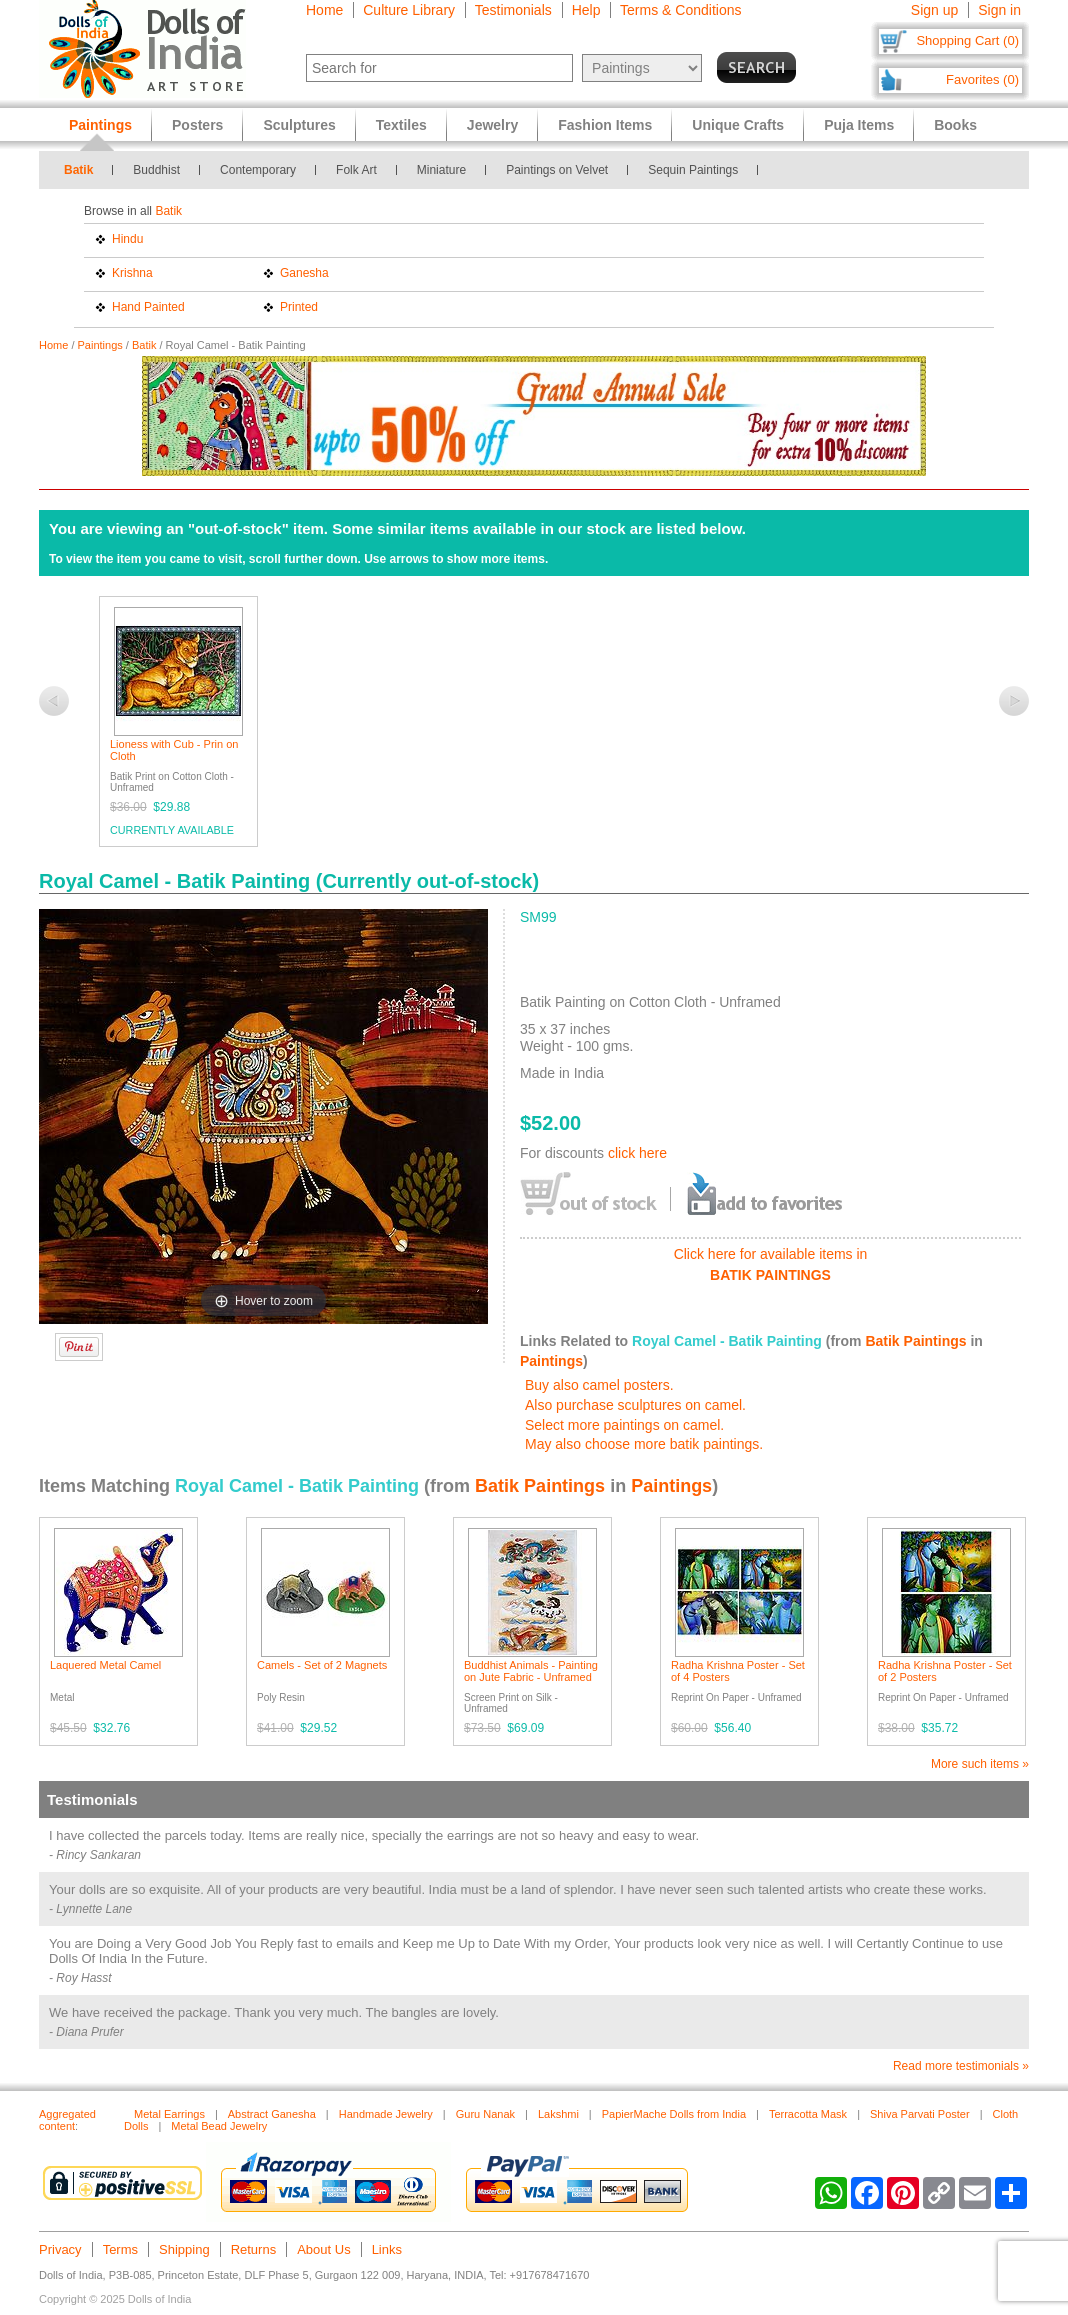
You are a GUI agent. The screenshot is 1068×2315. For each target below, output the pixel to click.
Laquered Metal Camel (105, 1665)
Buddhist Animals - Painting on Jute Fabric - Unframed (531, 1671)
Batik (78, 170)
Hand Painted (148, 307)
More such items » (980, 1764)
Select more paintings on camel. (624, 1425)
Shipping (184, 2249)
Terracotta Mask (808, 2114)
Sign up (934, 10)
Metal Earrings (169, 2114)
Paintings (100, 345)
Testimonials (513, 10)
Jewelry (492, 125)
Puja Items (859, 125)
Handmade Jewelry (386, 2114)
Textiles (401, 125)
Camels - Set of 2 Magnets (322, 1665)
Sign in (999, 10)
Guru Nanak (485, 2114)
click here (637, 1153)
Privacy (60, 2249)
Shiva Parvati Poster (920, 2114)
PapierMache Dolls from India (674, 2114)
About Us (323, 2249)
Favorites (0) (982, 79)
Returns (254, 2249)
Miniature (441, 170)
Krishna (132, 273)
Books (955, 125)
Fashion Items (605, 125)
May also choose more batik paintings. (644, 1444)
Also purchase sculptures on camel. (635, 1405)
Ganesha (304, 273)
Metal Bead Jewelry (219, 2126)
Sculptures (299, 125)
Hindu (127, 239)
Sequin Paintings (693, 170)
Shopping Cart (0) (967, 40)
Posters (197, 125)
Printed (299, 307)
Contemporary (258, 170)
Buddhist (156, 170)
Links (387, 2249)
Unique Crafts (738, 125)
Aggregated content (67, 2120)
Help (586, 10)
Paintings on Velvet (557, 170)
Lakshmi (558, 2114)
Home (324, 10)
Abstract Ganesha (272, 2114)
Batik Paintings (915, 1341)
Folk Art (356, 170)
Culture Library (409, 10)
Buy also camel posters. (599, 1385)
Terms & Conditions (680, 10)
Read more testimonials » (961, 2066)
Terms (120, 2249)
